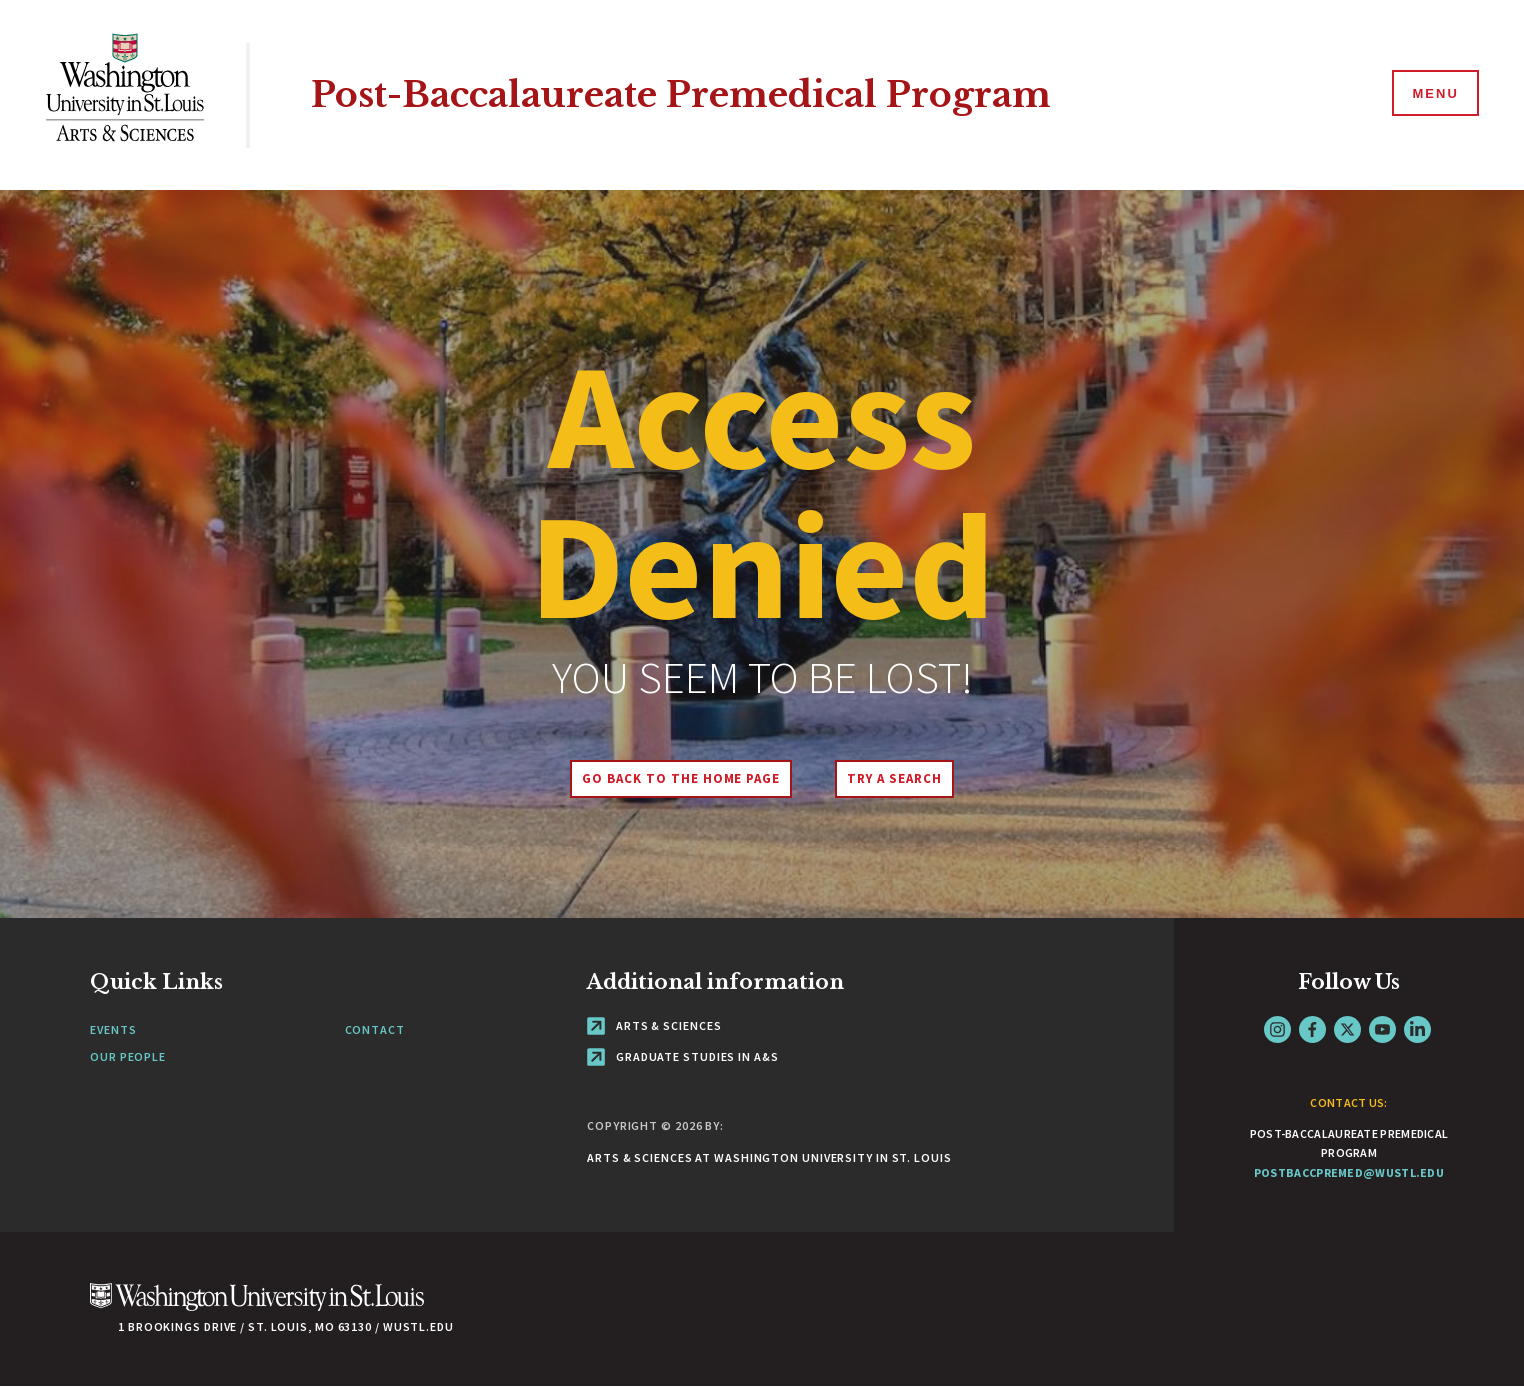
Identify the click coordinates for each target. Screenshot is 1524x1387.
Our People (128, 1056)
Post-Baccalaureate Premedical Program (681, 94)
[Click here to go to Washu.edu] (257, 1307)
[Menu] (1434, 94)
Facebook (1312, 1029)
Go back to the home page (681, 778)
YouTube (1382, 1029)
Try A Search (894, 778)
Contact (375, 1029)
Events (113, 1029)
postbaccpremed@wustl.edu (1349, 1172)
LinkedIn (1417, 1029)
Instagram (1277, 1029)
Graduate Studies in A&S (683, 1056)
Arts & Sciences (654, 1025)
